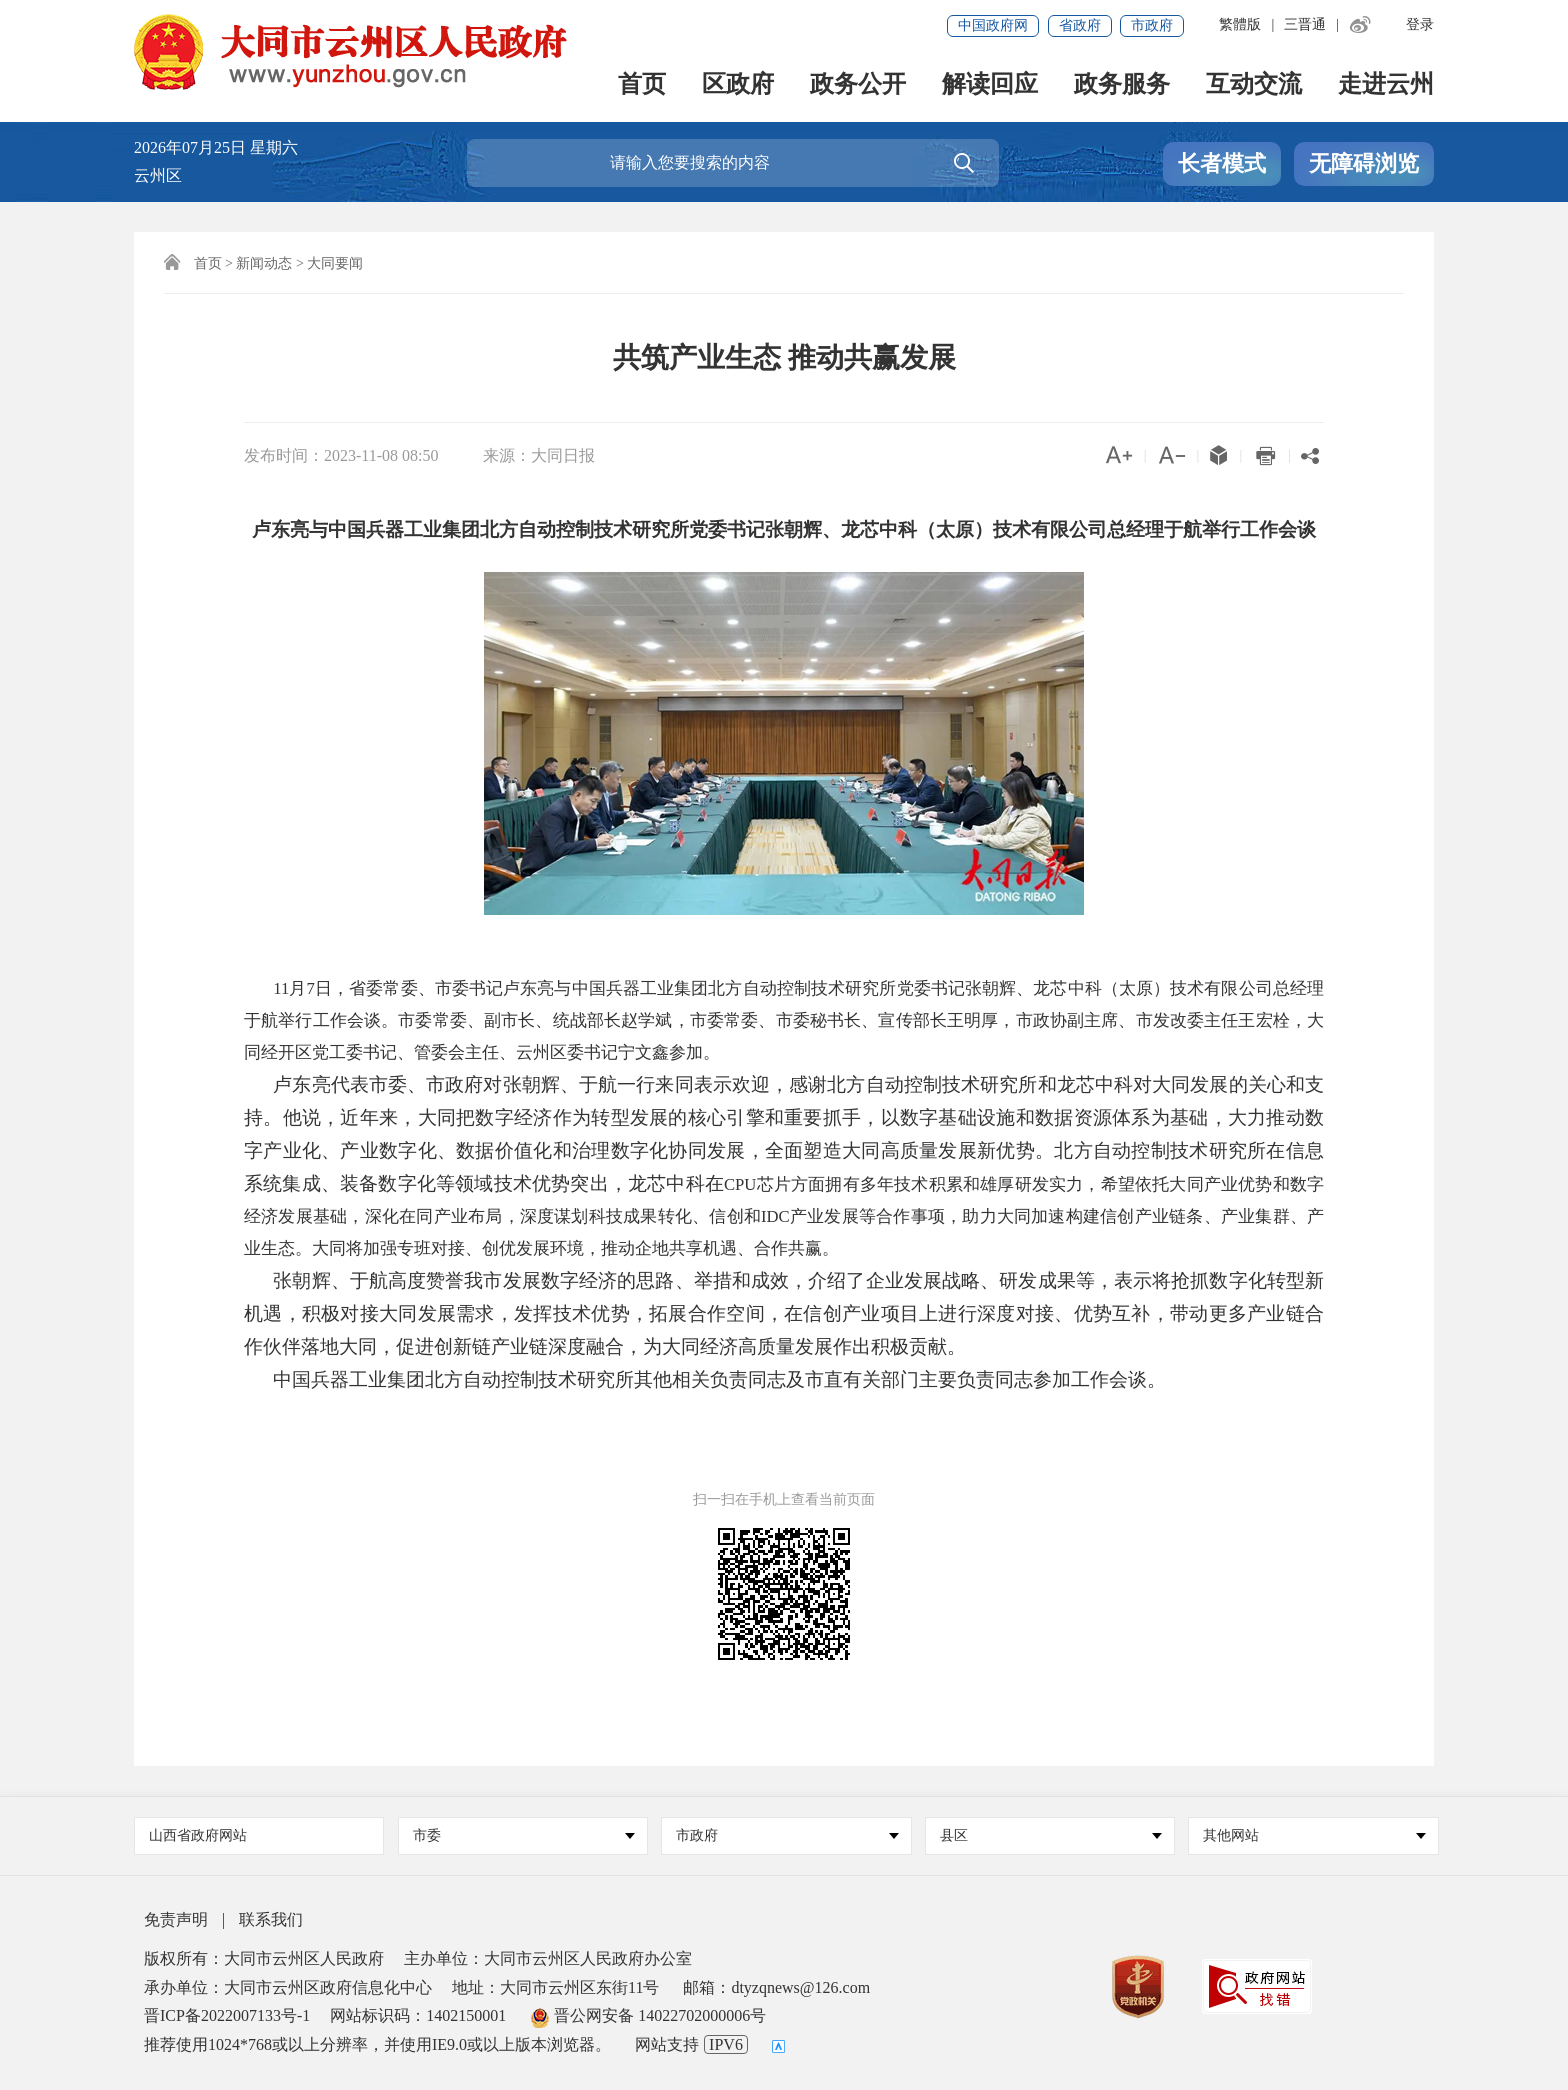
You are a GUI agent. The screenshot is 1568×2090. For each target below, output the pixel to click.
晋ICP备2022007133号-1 (227, 2015)
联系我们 (271, 1919)
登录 (1420, 24)
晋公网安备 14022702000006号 (648, 2015)
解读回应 (990, 85)
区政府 (738, 85)
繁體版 (1240, 24)
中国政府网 (993, 25)
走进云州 (1386, 85)
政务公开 (858, 85)
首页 (642, 85)
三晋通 (1305, 24)
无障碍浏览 (1364, 163)
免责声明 (176, 1919)
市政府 (1152, 25)
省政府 (1080, 25)
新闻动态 (264, 263)
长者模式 (1222, 163)
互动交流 (1254, 85)
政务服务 (1122, 85)
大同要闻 (335, 263)
